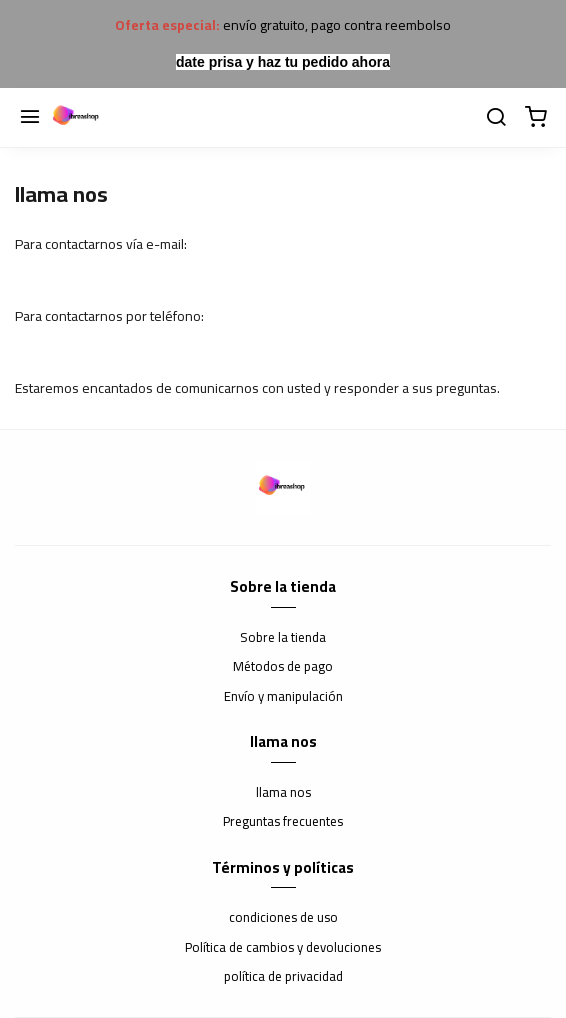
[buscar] (496, 118)
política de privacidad (283, 977)
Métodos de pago (283, 667)
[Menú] (30, 118)
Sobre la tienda (283, 638)
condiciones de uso (283, 918)
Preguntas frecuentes (283, 822)
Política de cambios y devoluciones (283, 948)
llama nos (283, 793)
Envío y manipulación (283, 697)
